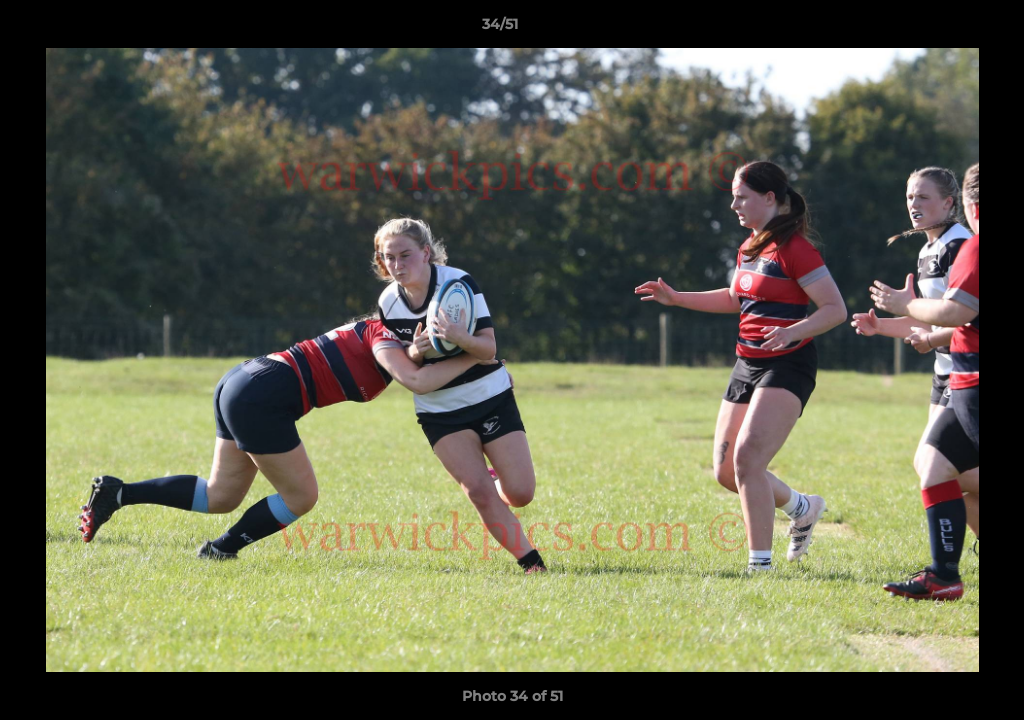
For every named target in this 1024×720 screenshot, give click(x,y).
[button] (940, 29)
